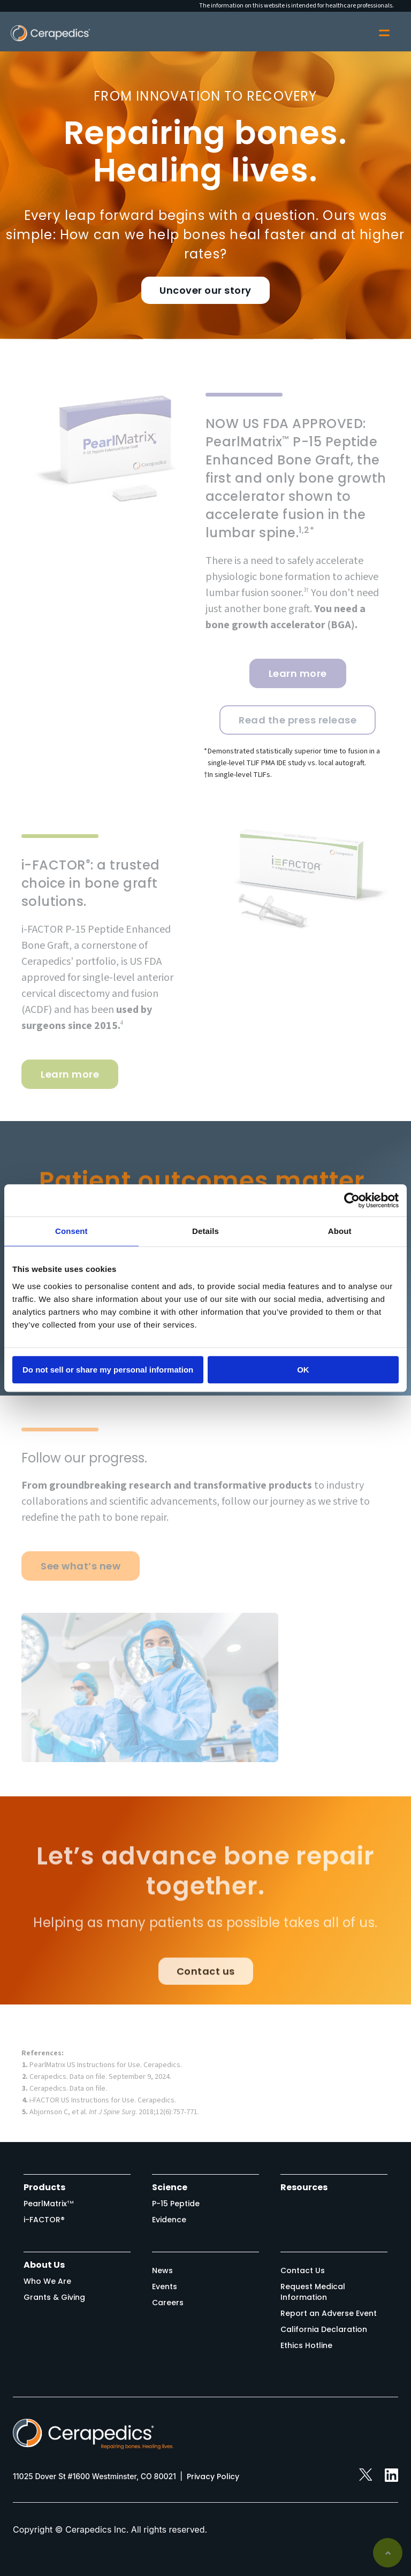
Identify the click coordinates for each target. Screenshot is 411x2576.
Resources (304, 2187)
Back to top (387, 2552)
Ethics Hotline (306, 2345)
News (162, 2270)
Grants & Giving (54, 2297)
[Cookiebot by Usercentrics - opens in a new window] (352, 1200)
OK (303, 1369)
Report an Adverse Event (328, 2313)
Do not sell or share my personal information (107, 1369)
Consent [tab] (71, 1231)
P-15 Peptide (176, 2203)
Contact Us (302, 2270)
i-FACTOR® (44, 2219)
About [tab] (340, 1231)
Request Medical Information (312, 2292)
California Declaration (323, 2329)
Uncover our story (205, 290)
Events (164, 2286)
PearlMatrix (49, 2203)
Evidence (169, 2219)
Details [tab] (205, 1231)
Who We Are (47, 2281)
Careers (168, 2302)
